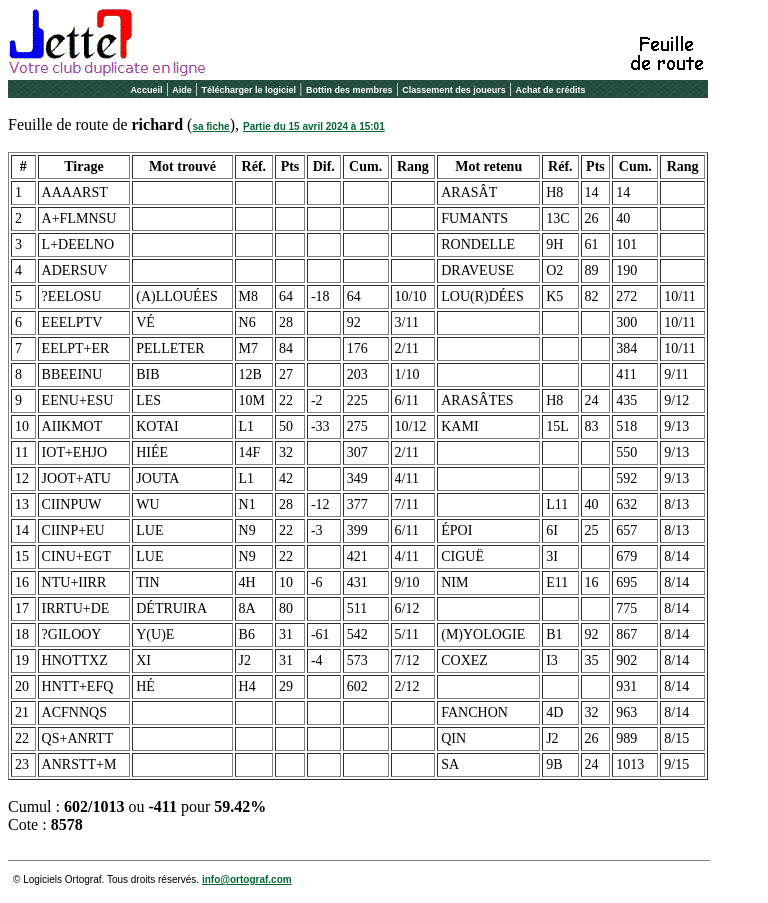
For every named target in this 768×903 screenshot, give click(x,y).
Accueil (146, 90)
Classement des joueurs (454, 90)
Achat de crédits (551, 90)
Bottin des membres (349, 90)
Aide (182, 90)
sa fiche (210, 126)
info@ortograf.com (247, 879)
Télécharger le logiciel (249, 90)
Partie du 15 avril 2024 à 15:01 (314, 126)
